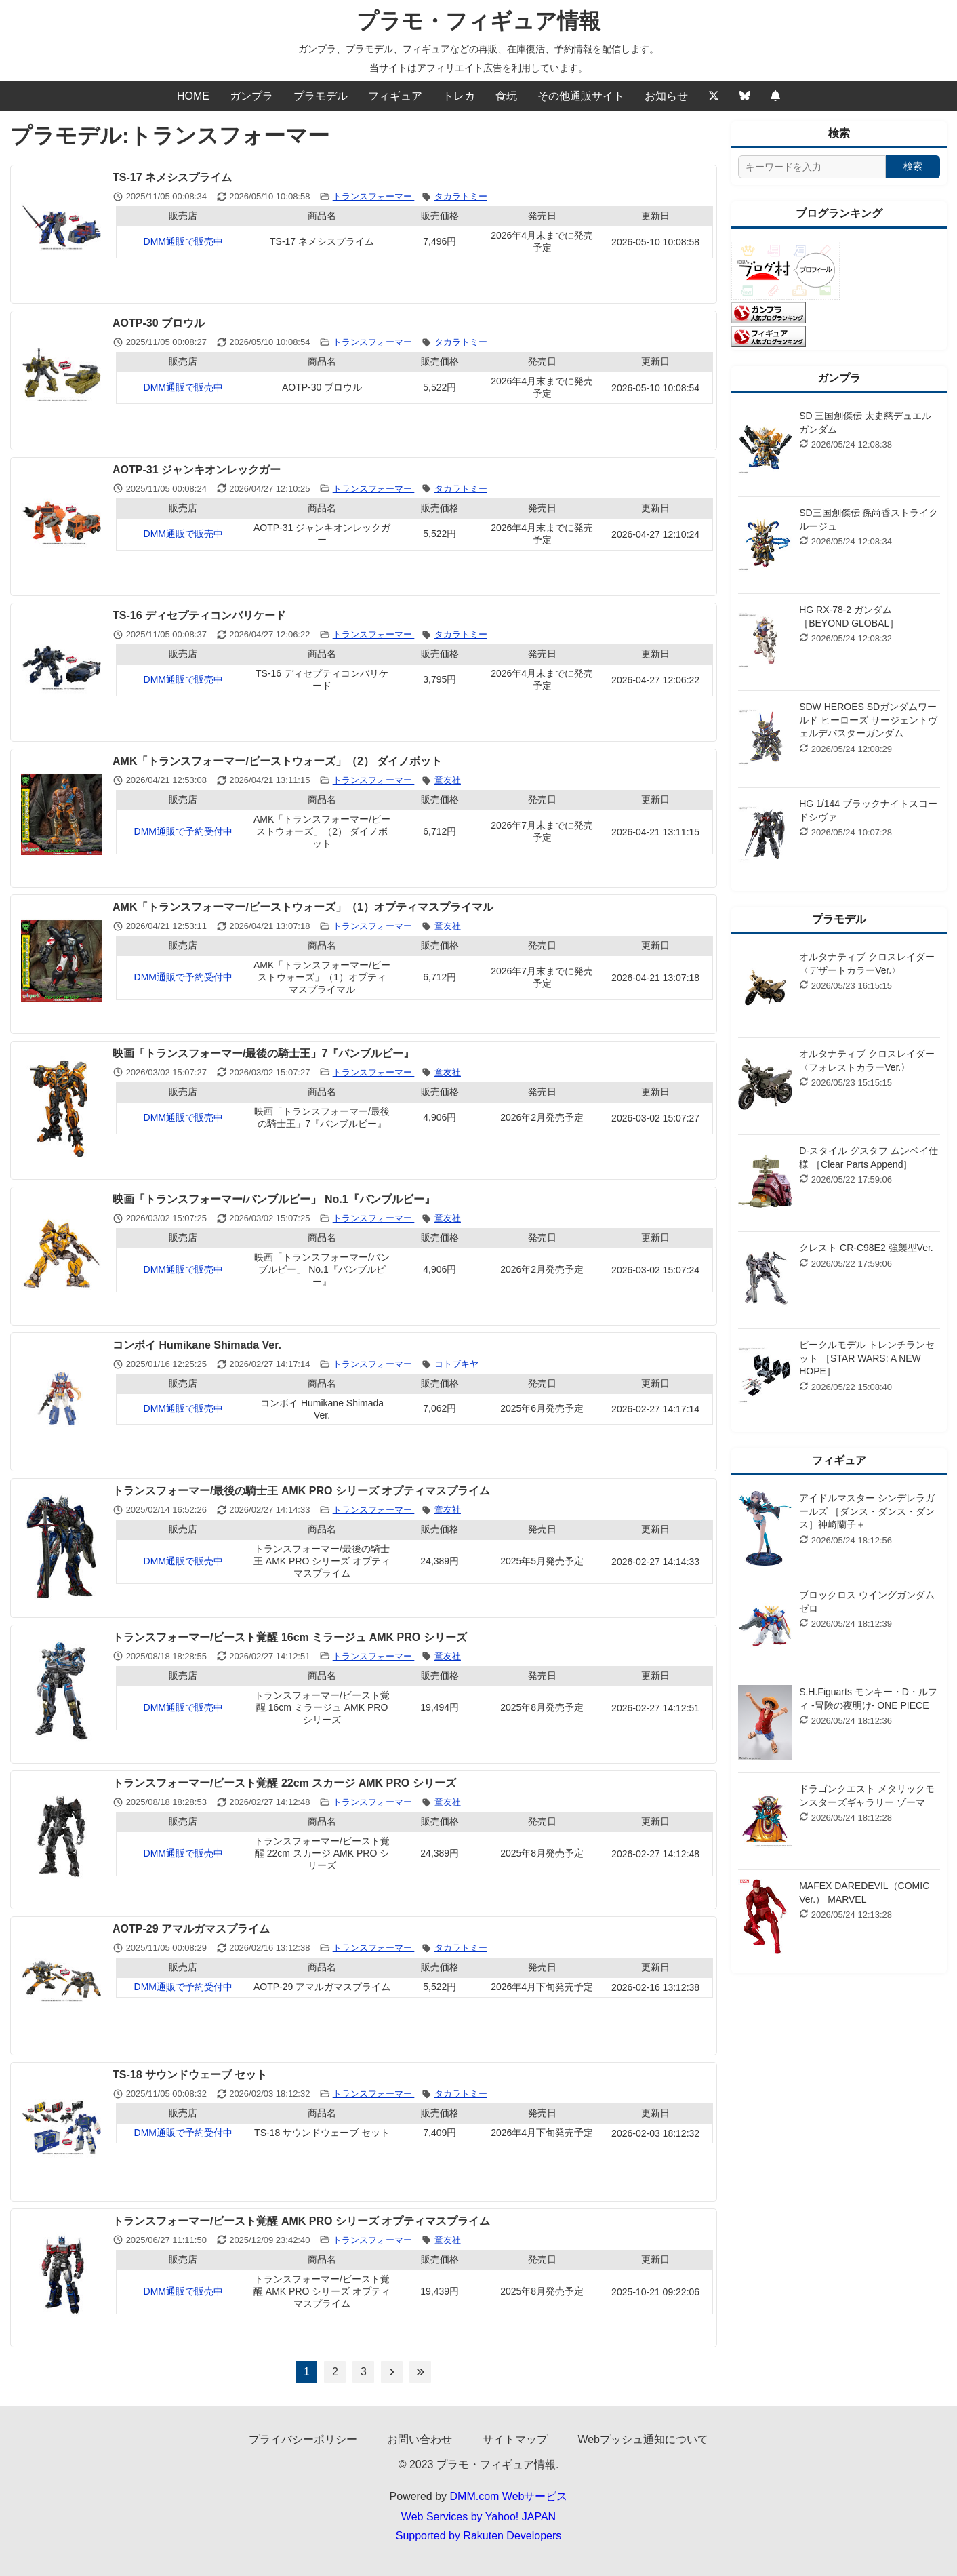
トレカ (459, 96)
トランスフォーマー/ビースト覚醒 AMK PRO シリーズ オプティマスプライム (301, 2221)
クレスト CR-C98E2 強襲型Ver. (866, 1247)
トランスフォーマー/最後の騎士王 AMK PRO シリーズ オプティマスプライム (301, 1491)
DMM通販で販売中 (183, 241)
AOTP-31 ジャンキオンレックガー (197, 469)
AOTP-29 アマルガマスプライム (191, 1929)
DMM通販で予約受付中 (183, 831)
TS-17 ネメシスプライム (172, 177)
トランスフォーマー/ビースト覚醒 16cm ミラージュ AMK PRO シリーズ (290, 1637)
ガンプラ (251, 96)
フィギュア (395, 96)
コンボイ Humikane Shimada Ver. (197, 1345)
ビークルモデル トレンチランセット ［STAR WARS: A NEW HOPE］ (867, 1357)
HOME (193, 96)
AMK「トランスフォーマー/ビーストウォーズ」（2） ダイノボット (277, 761)
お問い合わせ (419, 2439)
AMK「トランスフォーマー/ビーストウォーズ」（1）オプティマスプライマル (303, 907)
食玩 (506, 96)
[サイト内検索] (812, 166)
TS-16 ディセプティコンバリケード (199, 615)
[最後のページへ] (420, 2372)
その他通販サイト (580, 96)
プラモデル (320, 96)
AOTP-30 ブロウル (159, 323)
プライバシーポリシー (303, 2439)
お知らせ (666, 96)
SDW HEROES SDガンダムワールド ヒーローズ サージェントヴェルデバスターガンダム (868, 719)
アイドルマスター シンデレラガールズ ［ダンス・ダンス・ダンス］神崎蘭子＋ (867, 1511)
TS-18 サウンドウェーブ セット (190, 2074)
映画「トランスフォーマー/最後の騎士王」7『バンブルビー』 (263, 1053)
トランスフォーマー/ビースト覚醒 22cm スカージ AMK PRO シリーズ (284, 1783)
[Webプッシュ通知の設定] (775, 96)
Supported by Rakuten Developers (479, 2535)
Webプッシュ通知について (642, 2439)
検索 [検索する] (912, 166)
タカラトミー (460, 196)
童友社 (447, 780)
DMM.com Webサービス (509, 2496)
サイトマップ (515, 2439)
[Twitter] (713, 96)
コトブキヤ (456, 1364)
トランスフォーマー (374, 196)
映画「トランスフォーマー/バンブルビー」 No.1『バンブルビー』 (274, 1199)
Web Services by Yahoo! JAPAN (478, 2516)
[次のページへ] (392, 2372)
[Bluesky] (744, 96)
